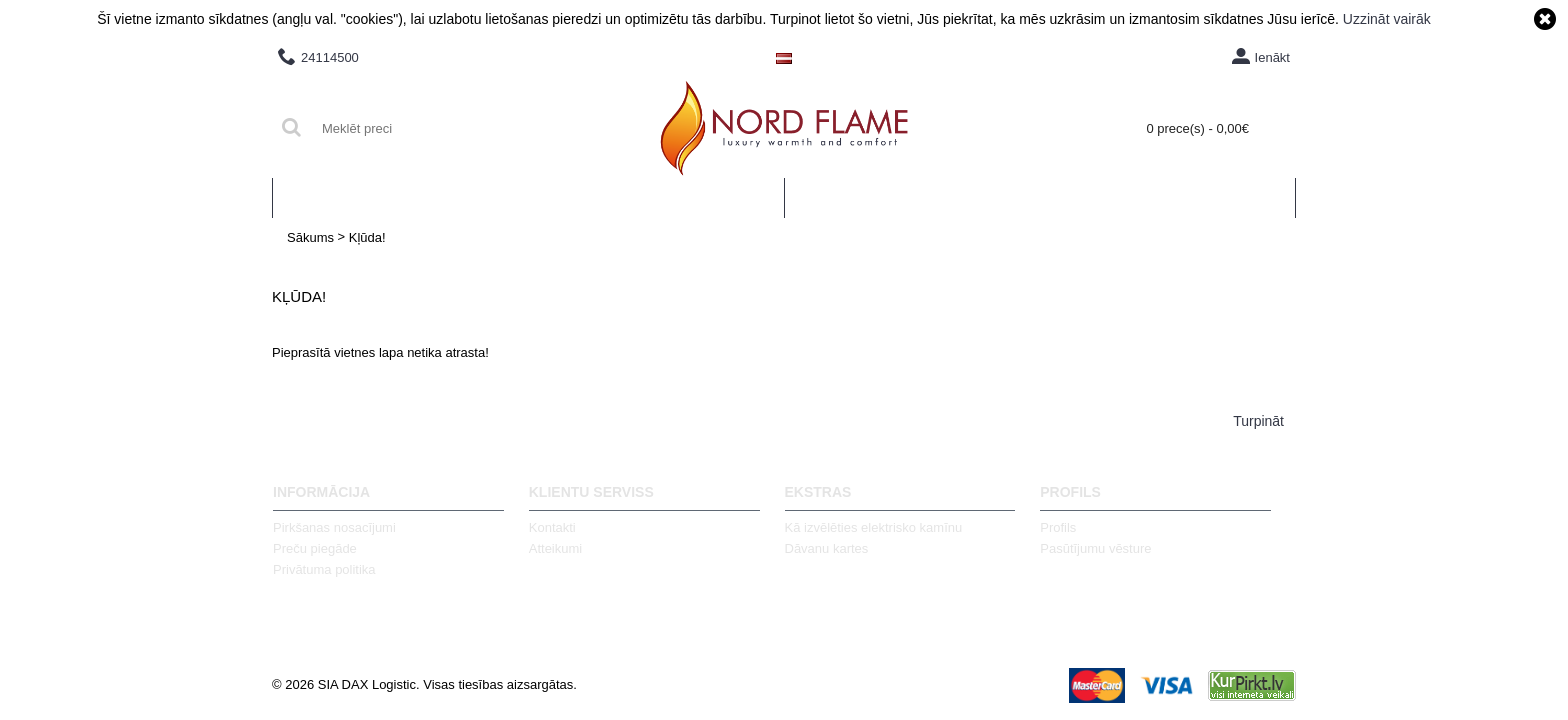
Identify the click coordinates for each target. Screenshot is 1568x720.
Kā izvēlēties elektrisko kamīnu (874, 527)
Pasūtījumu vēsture (1095, 548)
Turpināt (1258, 421)
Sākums (310, 237)
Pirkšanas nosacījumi (334, 527)
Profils (1058, 527)
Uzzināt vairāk (1387, 19)
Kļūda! (367, 237)
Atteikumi (555, 548)
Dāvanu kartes (827, 548)
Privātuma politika (324, 569)
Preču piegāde (315, 548)
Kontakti (552, 527)
